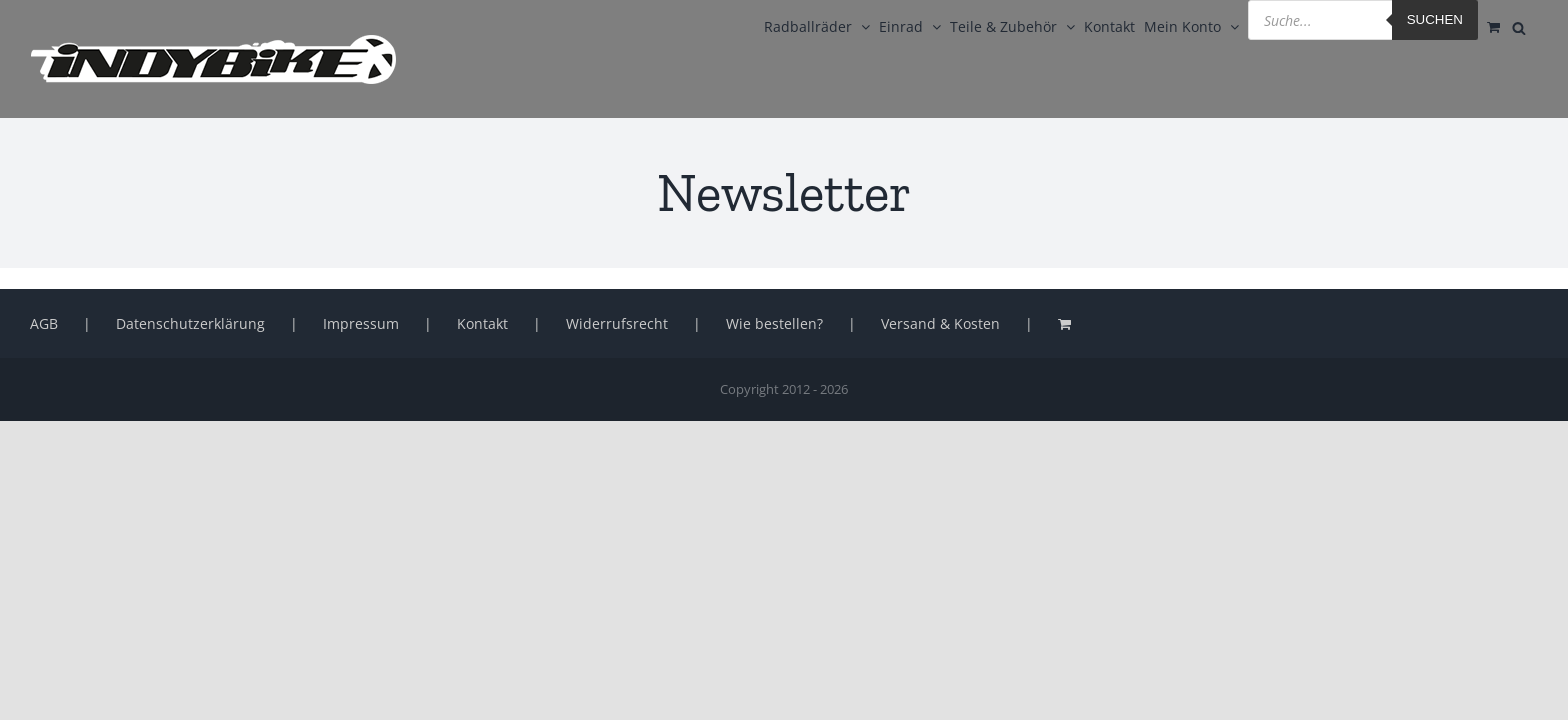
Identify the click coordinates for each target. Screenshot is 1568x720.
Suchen (1392, 19)
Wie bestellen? (774, 323)
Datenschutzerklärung (190, 323)
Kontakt (482, 323)
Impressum (361, 323)
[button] (44, 676)
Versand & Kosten (940, 323)
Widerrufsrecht (617, 323)
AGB (44, 323)
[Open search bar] (1528, 26)
